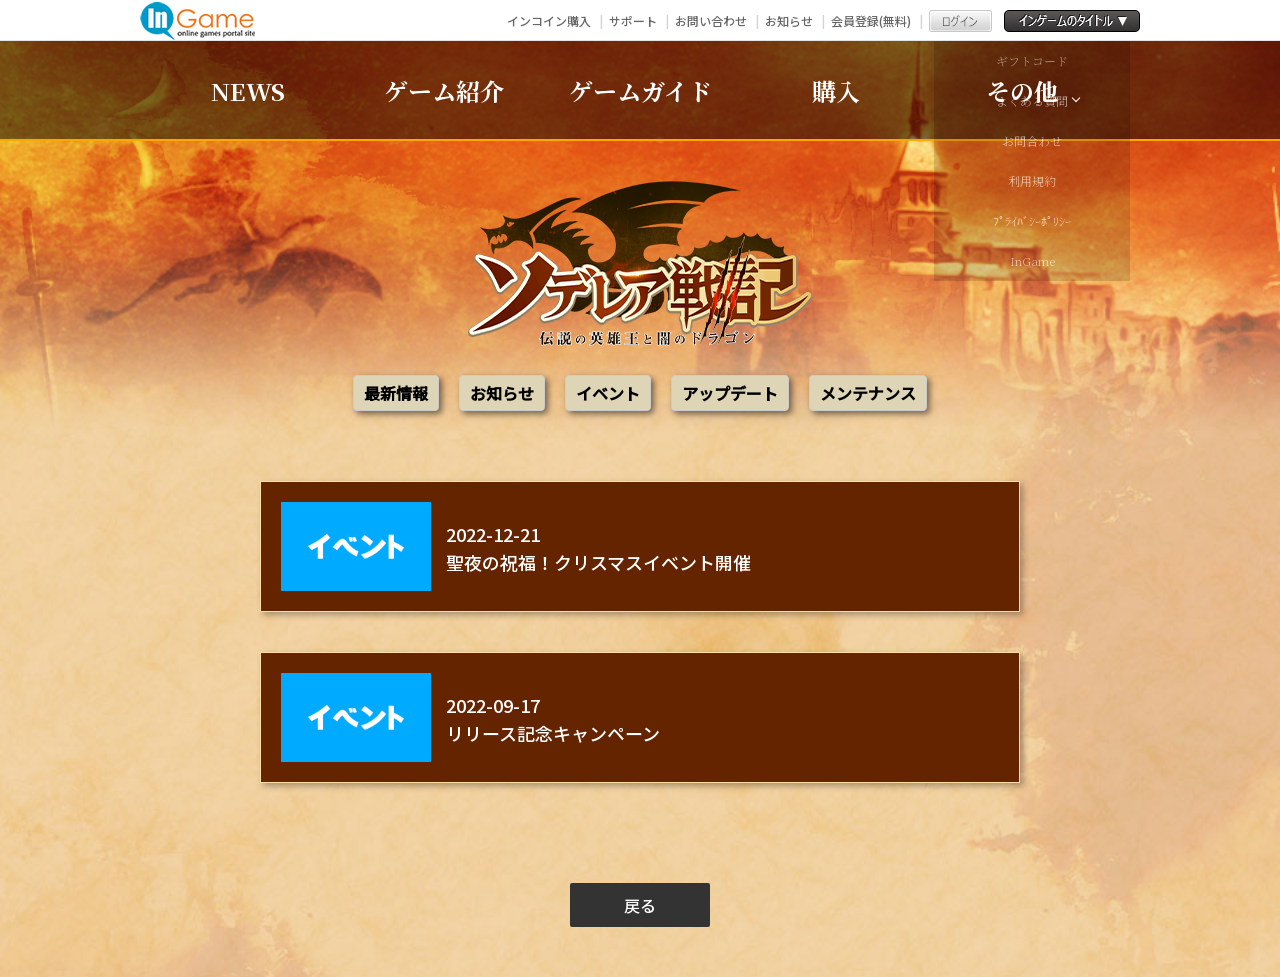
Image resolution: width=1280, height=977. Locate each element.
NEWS (248, 90)
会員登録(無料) (871, 20)
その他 (1022, 90)
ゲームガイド (640, 90)
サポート (633, 20)
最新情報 (396, 393)
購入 (836, 90)
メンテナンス (868, 393)
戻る (640, 905)
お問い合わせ (711, 20)
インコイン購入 (549, 20)
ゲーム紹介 (444, 90)
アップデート (730, 393)
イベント (608, 393)
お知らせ (789, 20)
